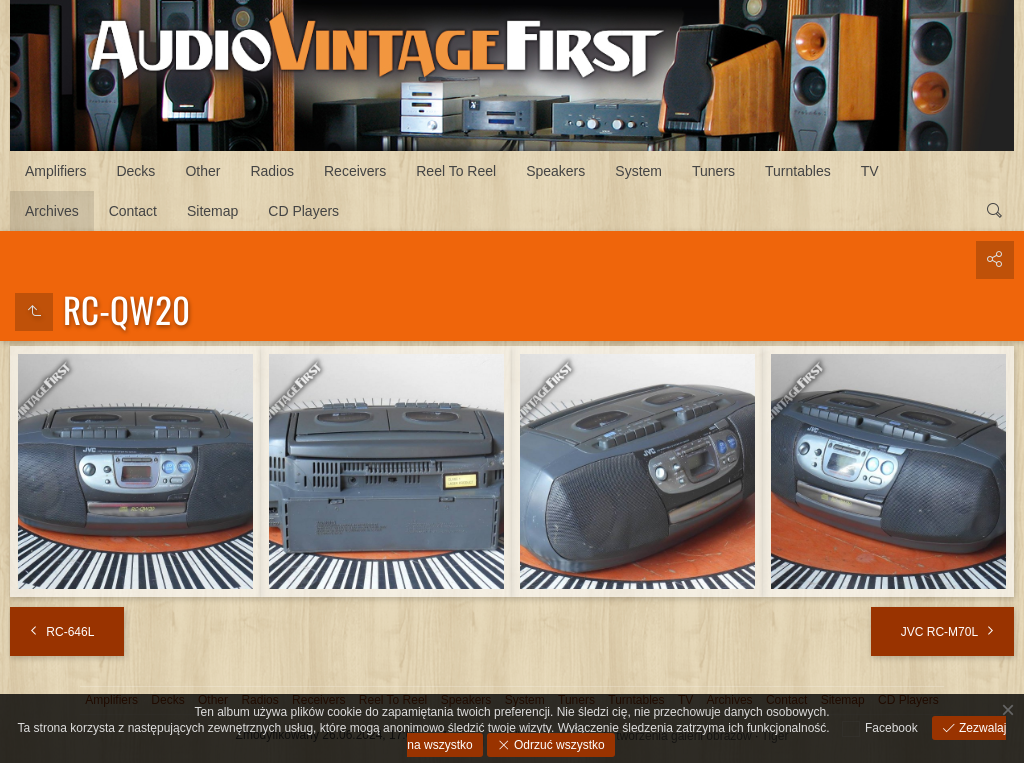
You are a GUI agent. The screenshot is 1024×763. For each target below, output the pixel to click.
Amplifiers (55, 171)
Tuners (713, 171)
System (638, 171)
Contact (133, 211)
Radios (272, 171)
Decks (135, 171)
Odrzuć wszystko (558, 745)
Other (202, 171)
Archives (52, 211)
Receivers (355, 171)
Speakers (555, 171)
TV (870, 171)
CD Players (303, 211)
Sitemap (212, 211)
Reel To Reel (456, 171)
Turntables (798, 171)
